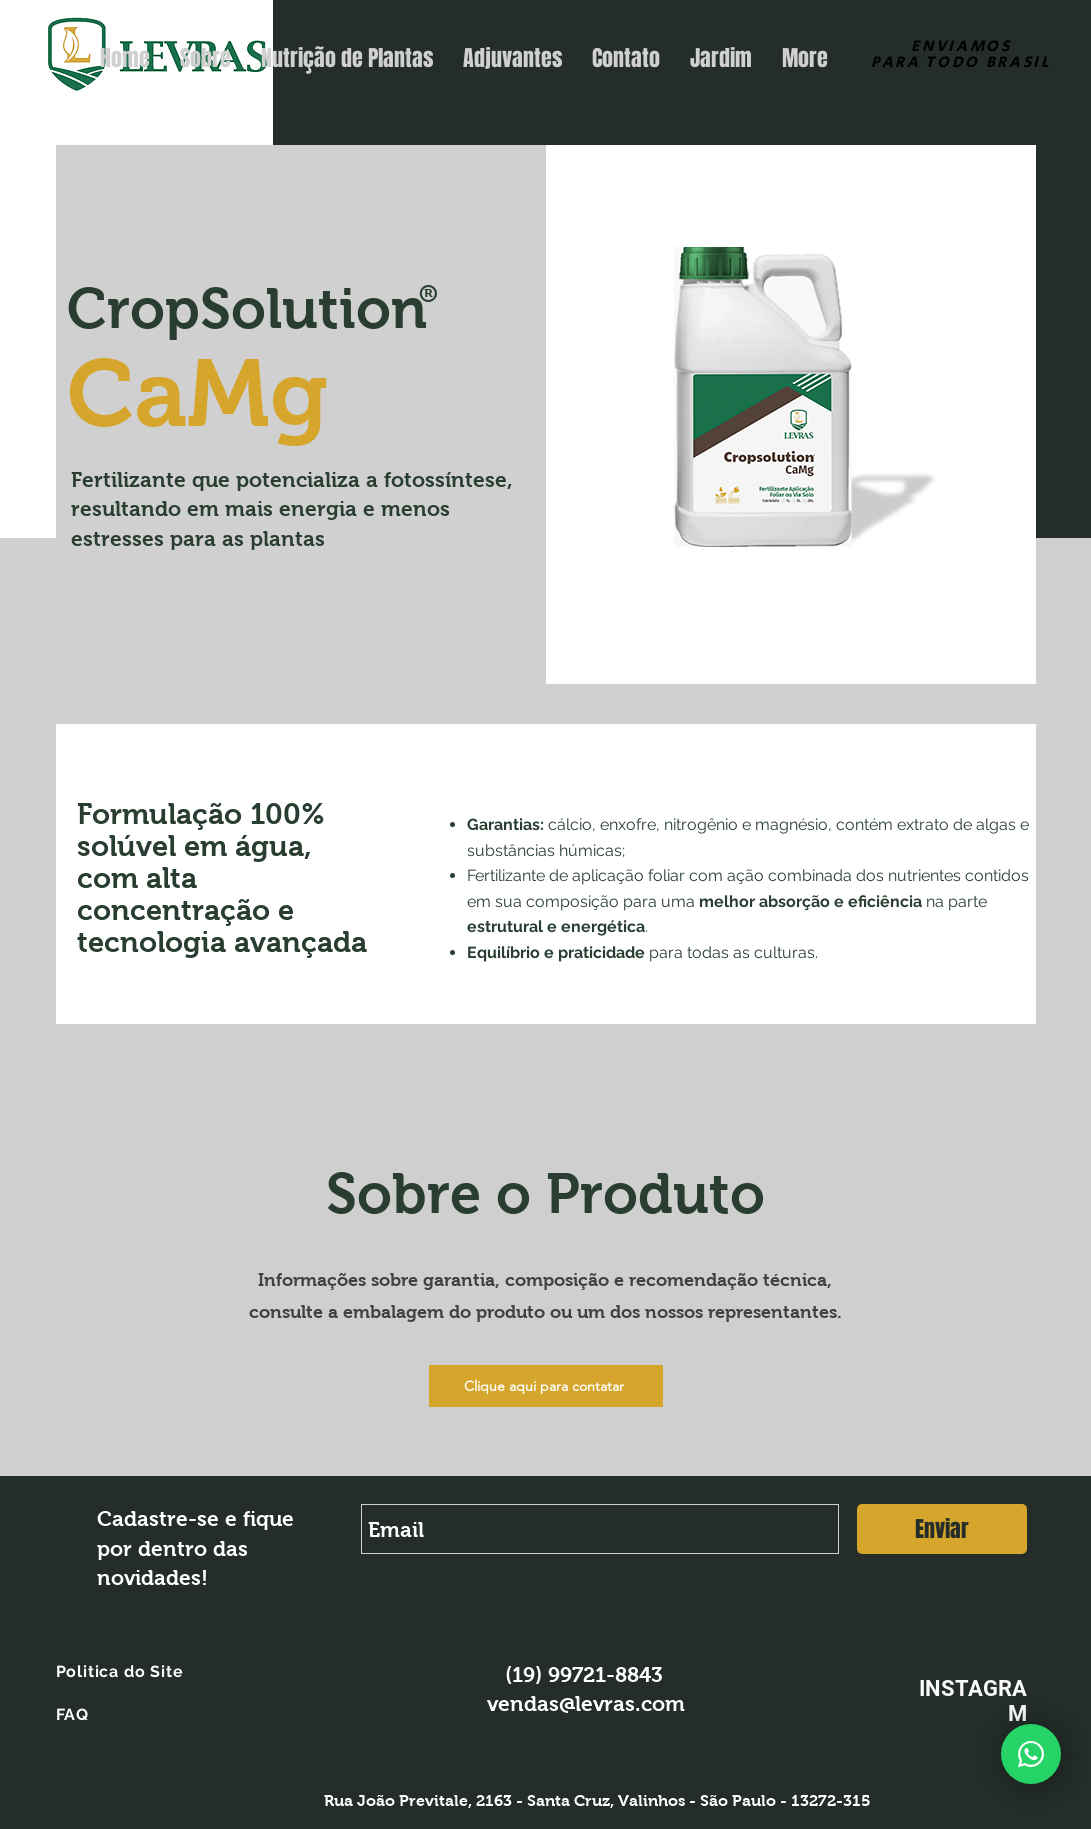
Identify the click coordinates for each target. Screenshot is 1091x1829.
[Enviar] (942, 1529)
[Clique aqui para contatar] (546, 1386)
